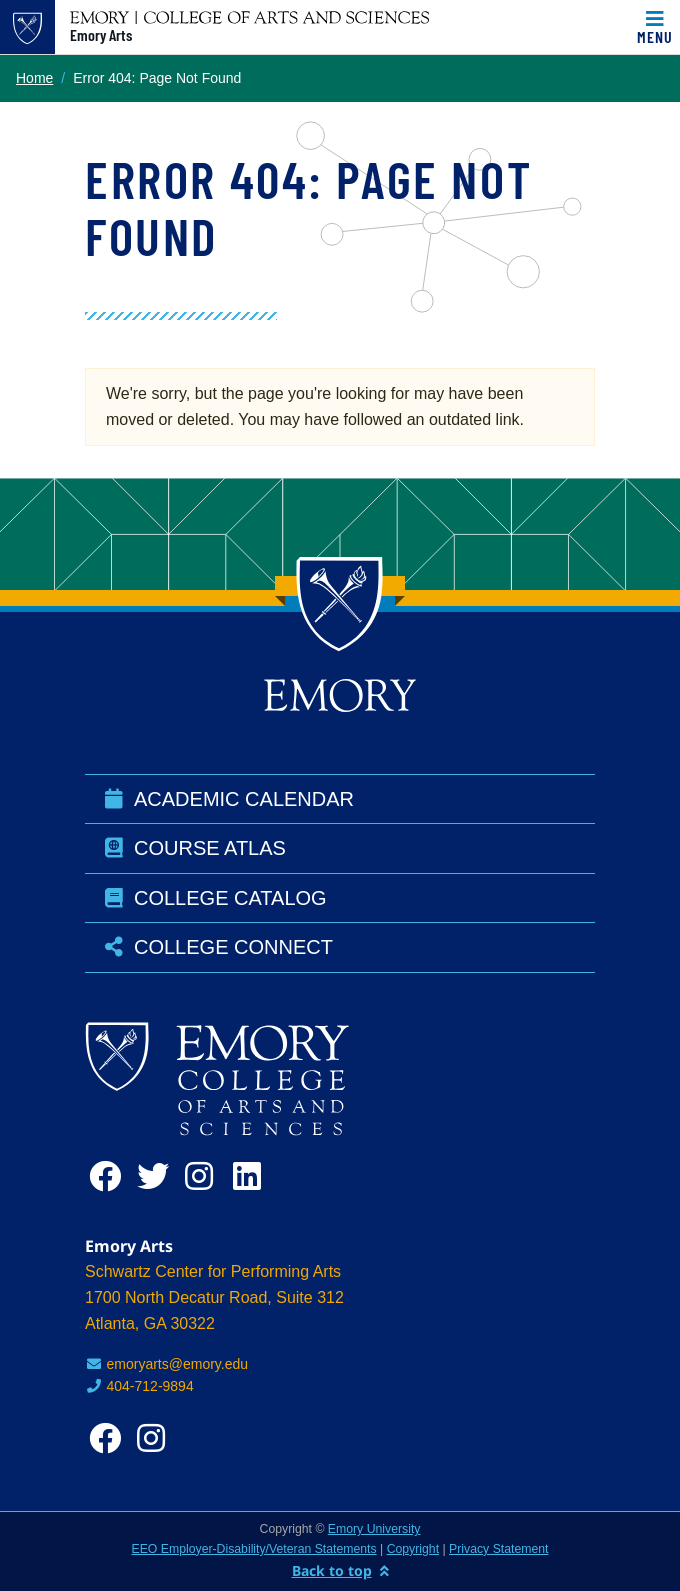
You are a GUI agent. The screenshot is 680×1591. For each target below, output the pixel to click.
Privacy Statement (498, 1549)
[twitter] (157, 1176)
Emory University (374, 1529)
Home (34, 78)
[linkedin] (253, 1176)
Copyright (413, 1549)
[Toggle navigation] (655, 27)
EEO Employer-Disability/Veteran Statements (254, 1549)
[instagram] (205, 1176)
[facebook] (109, 1176)
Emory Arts (101, 35)
